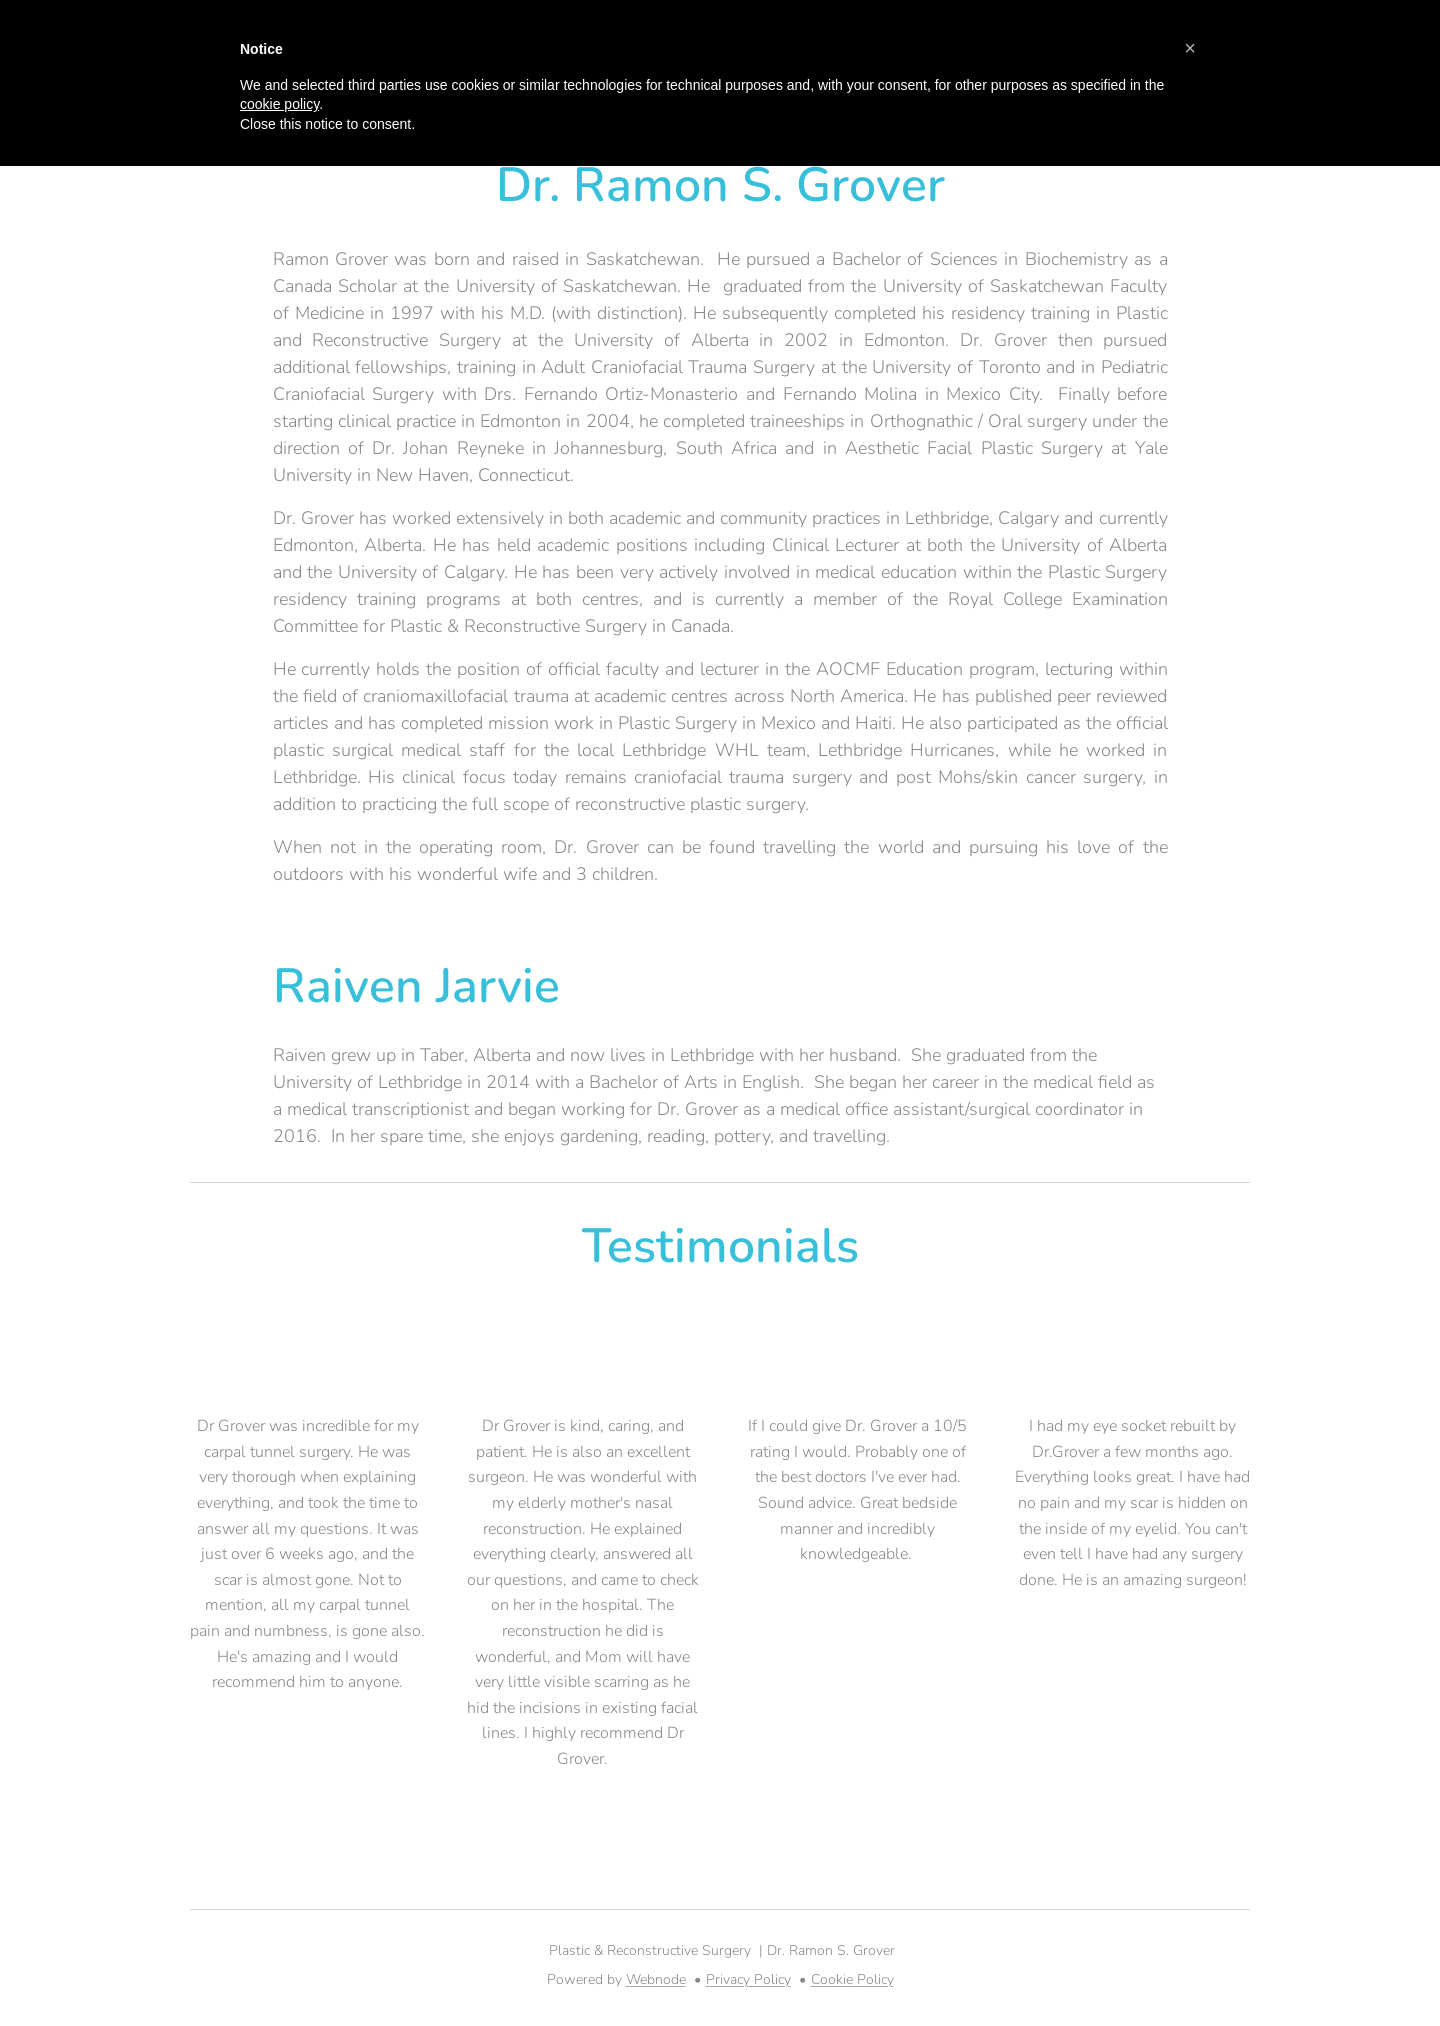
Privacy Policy (748, 1979)
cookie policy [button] (279, 104)
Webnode (656, 1979)
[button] (1190, 48)
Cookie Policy (852, 1979)
